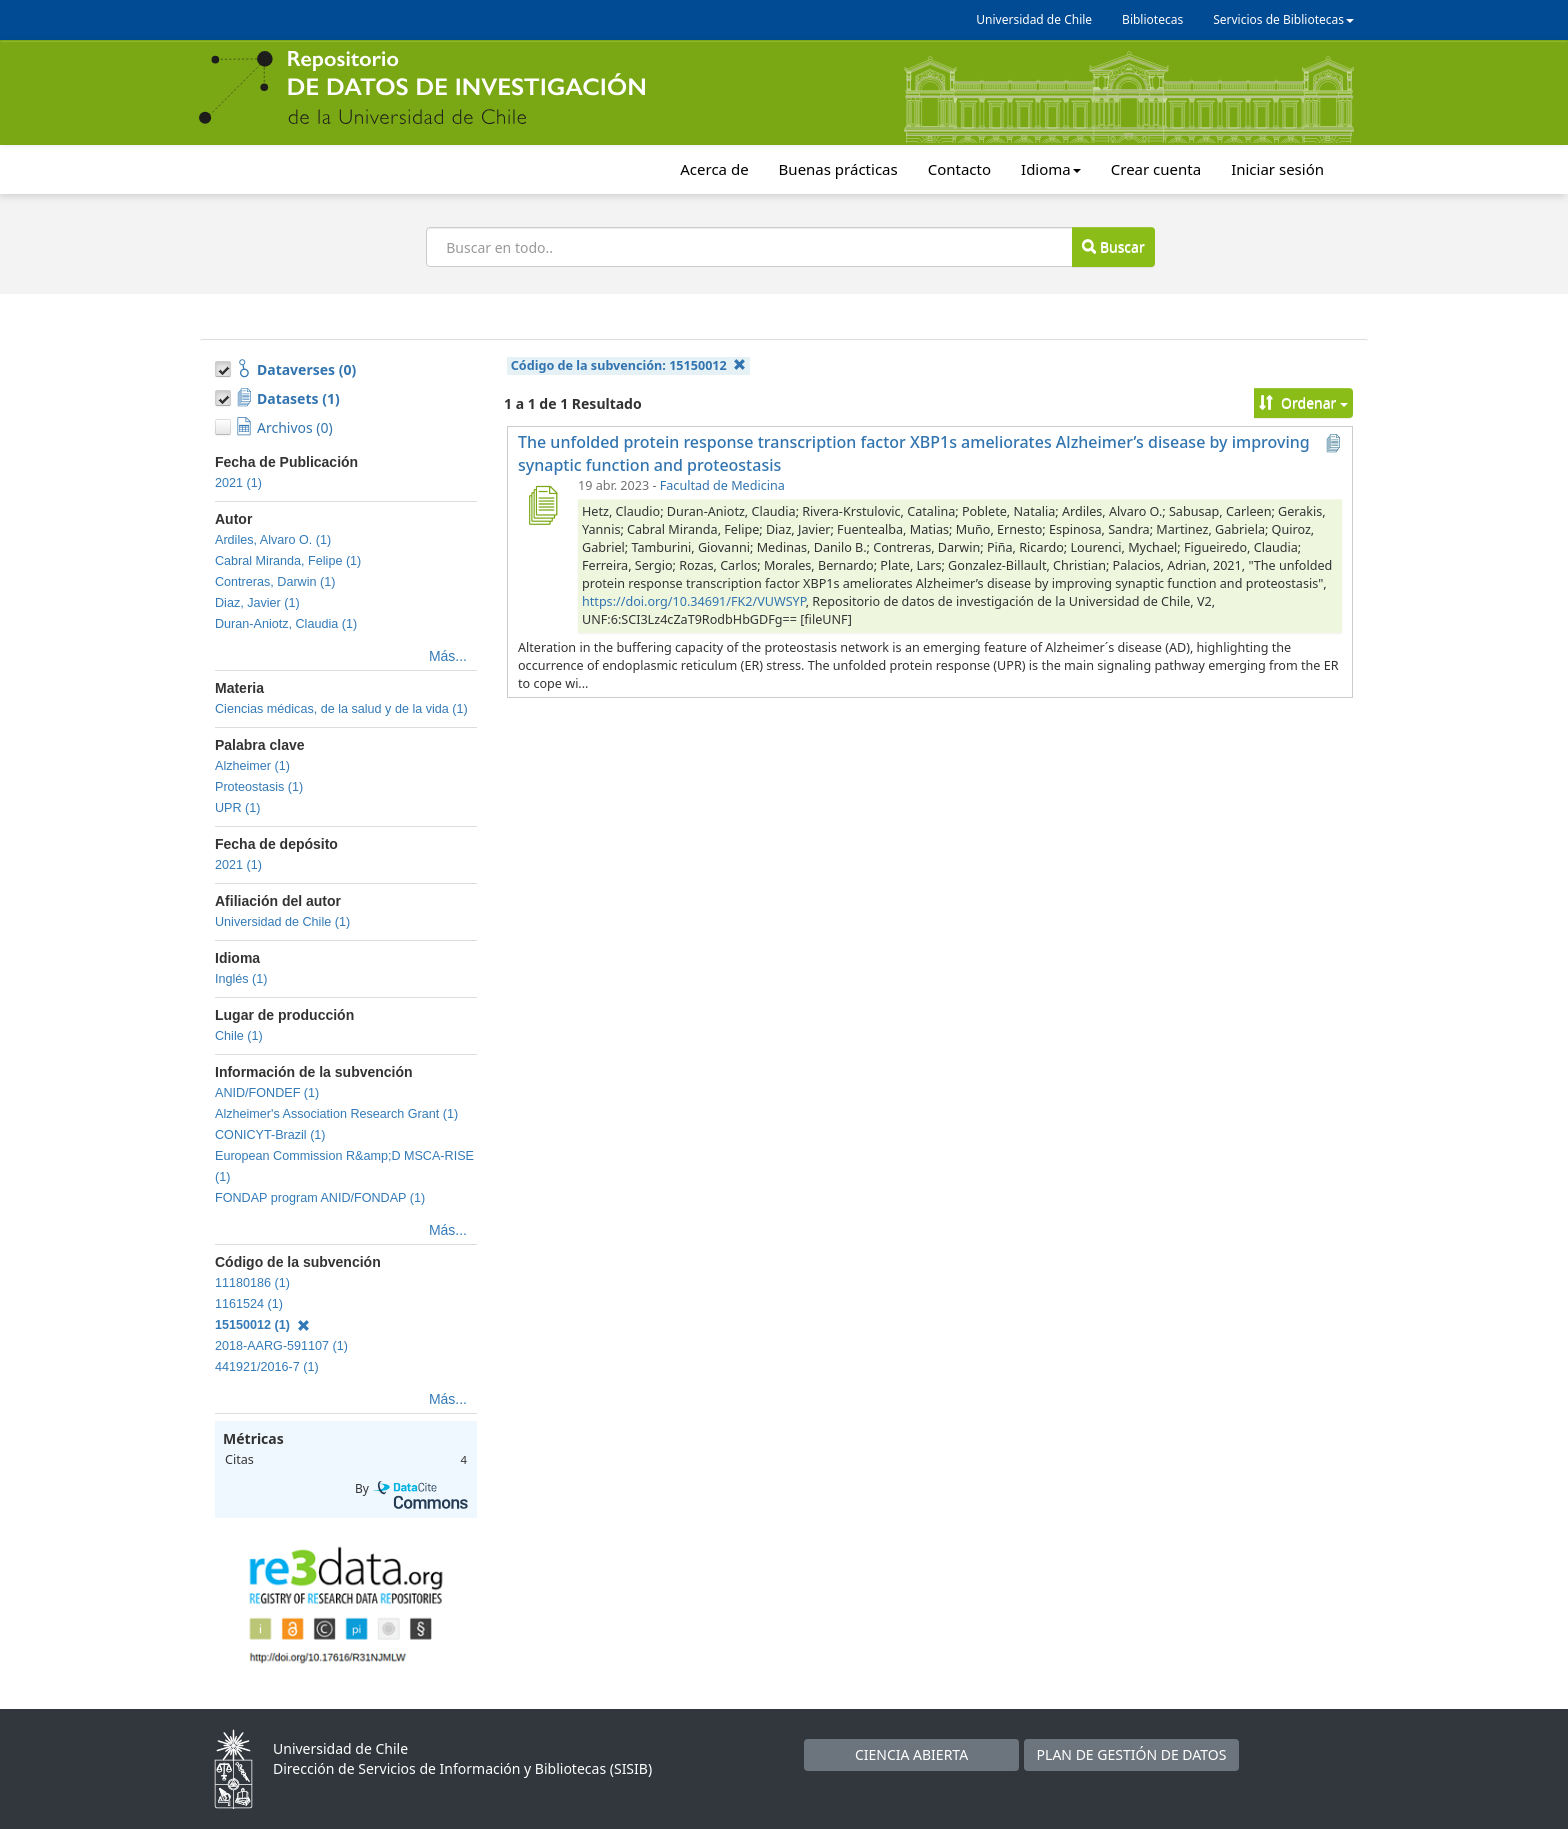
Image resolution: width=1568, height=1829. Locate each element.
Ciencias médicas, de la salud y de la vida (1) (341, 709)
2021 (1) (238, 483)
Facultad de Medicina (722, 485)
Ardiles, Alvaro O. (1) (273, 540)
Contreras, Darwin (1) (275, 582)
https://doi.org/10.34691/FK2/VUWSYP (694, 601)
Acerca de (714, 169)
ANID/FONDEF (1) (267, 1093)
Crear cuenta (1156, 169)
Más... (448, 656)
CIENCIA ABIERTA (911, 1754)
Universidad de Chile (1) (282, 922)
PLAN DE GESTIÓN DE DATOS (1132, 1754)
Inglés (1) (241, 979)
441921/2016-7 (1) (267, 1367)
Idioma (1051, 169)
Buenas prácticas (838, 169)
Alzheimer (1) (252, 766)
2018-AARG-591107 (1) (281, 1346)
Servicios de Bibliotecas (1283, 19)
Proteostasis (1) (259, 787)
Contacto (959, 169)
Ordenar (1303, 402)
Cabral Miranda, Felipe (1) (288, 561)
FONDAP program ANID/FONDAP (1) (320, 1198)
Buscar (1113, 246)
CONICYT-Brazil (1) (270, 1135)
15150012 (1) (262, 1325)
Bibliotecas (1152, 19)
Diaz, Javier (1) (257, 603)
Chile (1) (239, 1036)
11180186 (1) (252, 1283)
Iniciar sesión (1277, 169)
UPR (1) (237, 808)
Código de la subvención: (628, 365)
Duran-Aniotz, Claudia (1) (286, 624)
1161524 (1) (249, 1304)
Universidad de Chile (1034, 19)
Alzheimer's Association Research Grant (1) (336, 1114)
